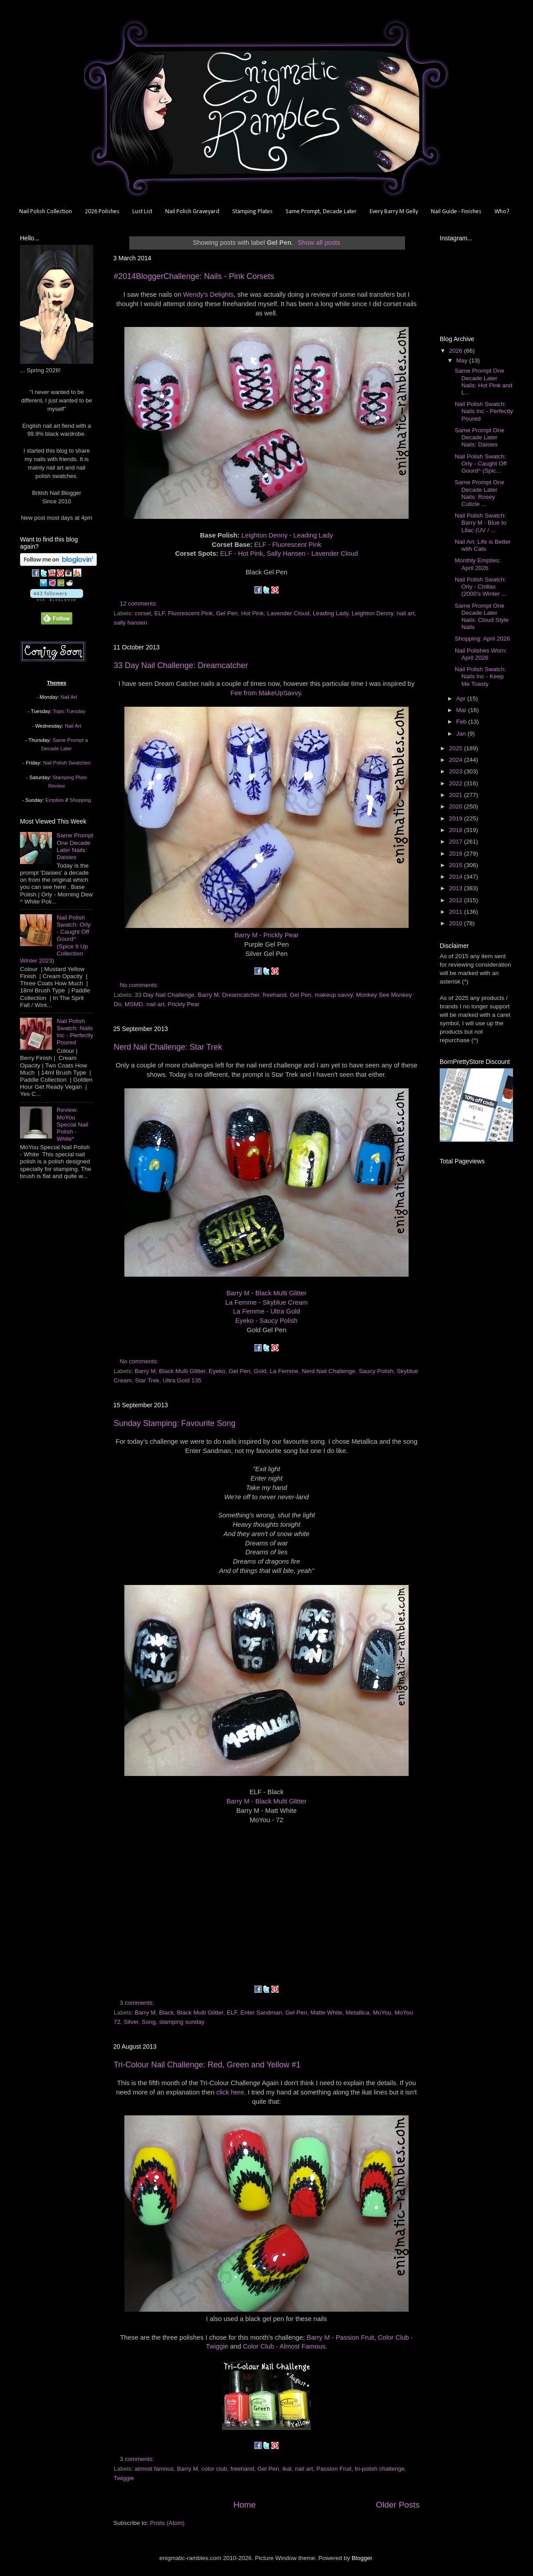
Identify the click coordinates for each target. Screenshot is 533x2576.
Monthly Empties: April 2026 (478, 564)
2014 (456, 876)
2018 (456, 830)
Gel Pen (227, 613)
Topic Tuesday (69, 711)
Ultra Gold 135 (182, 1380)
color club (214, 2468)
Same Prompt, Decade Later (321, 211)
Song (149, 2022)
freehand (274, 994)
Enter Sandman (261, 2012)
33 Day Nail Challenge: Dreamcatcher (181, 665)
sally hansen (130, 622)
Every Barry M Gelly (394, 211)
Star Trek (147, 1380)
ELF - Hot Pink (241, 553)
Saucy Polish (376, 1371)
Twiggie (124, 2478)
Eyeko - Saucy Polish (266, 1320)
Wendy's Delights (208, 294)
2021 (456, 795)
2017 (456, 841)
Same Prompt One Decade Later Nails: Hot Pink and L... (484, 381)
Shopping (80, 800)
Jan (462, 733)
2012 (456, 900)
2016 (456, 853)
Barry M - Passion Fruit (340, 2337)
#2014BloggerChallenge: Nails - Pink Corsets (194, 276)
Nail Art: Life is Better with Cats (483, 545)
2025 (456, 748)
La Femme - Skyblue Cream (266, 1302)
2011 (456, 911)
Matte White (326, 2012)
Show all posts (319, 242)
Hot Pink (252, 613)
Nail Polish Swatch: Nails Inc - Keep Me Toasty (480, 676)
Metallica (357, 2012)
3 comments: (138, 2002)
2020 (456, 806)
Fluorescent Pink (190, 613)
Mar (462, 710)
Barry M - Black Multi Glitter (267, 1293)
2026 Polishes (102, 211)
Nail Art (68, 697)
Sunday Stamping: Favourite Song (174, 1423)
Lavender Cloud (288, 613)
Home (244, 2504)
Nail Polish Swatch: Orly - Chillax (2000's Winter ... (481, 586)
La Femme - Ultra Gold (266, 1311)
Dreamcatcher (240, 994)
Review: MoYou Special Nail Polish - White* (72, 1124)
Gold (260, 1371)
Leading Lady (330, 613)
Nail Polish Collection (45, 211)
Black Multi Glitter (182, 1371)
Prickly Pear (184, 1004)
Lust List (142, 211)
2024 (456, 759)
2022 (456, 783)
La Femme (284, 1371)
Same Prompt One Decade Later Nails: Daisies (74, 846)
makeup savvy (334, 994)
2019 (456, 818)
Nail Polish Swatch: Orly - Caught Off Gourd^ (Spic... (481, 463)
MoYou (382, 2012)
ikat (287, 2468)
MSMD (134, 1004)
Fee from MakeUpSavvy (266, 693)
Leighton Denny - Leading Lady (287, 535)
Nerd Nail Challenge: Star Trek (168, 1047)
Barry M (208, 994)
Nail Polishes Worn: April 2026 (481, 654)
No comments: (140, 985)
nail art (406, 613)
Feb (462, 721)
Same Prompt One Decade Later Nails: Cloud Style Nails (482, 616)
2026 (456, 350)
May (462, 360)
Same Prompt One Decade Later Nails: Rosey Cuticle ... (480, 493)
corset (143, 613)
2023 (456, 771)
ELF (160, 613)
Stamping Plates (252, 211)
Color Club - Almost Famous (284, 2346)
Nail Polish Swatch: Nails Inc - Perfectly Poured (74, 1032)
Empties (54, 800)
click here (230, 2092)
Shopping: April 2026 (482, 638)
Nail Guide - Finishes (456, 211)
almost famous (154, 2468)
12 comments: (139, 603)
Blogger (362, 2558)
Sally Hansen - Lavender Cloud (312, 553)
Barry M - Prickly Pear (266, 935)
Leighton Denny (373, 613)
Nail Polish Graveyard (192, 211)
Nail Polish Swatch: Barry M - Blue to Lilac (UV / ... (480, 522)
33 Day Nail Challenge (164, 994)
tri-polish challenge (380, 2468)
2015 (456, 865)
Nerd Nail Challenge (328, 1371)
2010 (456, 923)
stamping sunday (181, 2022)
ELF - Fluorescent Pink (287, 544)
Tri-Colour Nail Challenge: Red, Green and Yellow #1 (207, 2064)
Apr (461, 698)
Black (166, 2012)
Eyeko (217, 1371)
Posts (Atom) (167, 2523)
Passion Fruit (333, 2468)
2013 (456, 888)
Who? (501, 211)
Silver (131, 2022)
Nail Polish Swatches (67, 762)
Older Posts (398, 2504)
